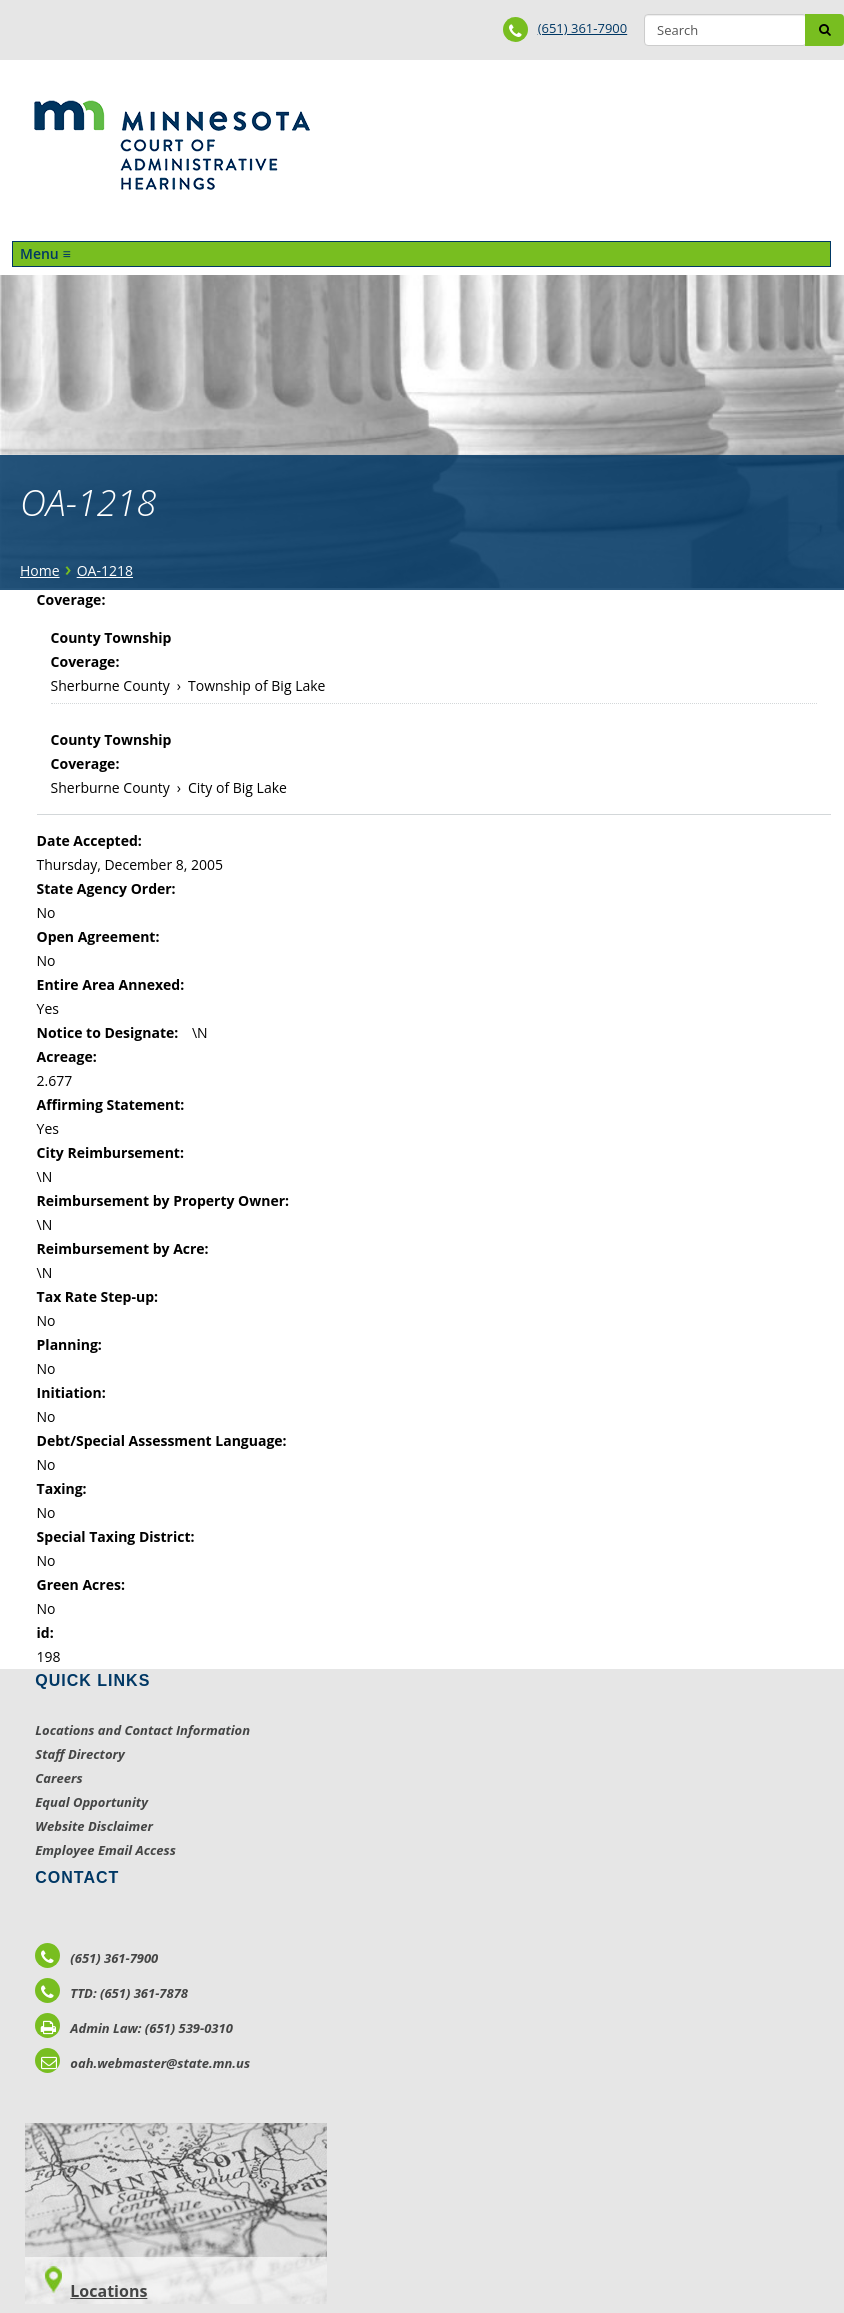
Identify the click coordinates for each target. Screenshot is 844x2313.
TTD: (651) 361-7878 (111, 1993)
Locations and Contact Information (142, 1730)
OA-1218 (105, 570)
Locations (108, 2291)
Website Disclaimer (94, 1826)
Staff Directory (79, 1754)
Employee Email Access (105, 1850)
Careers (58, 1778)
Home (40, 570)
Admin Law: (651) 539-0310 (134, 2028)
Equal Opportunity (91, 1802)
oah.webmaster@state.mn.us (142, 2063)
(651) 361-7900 (583, 28)
